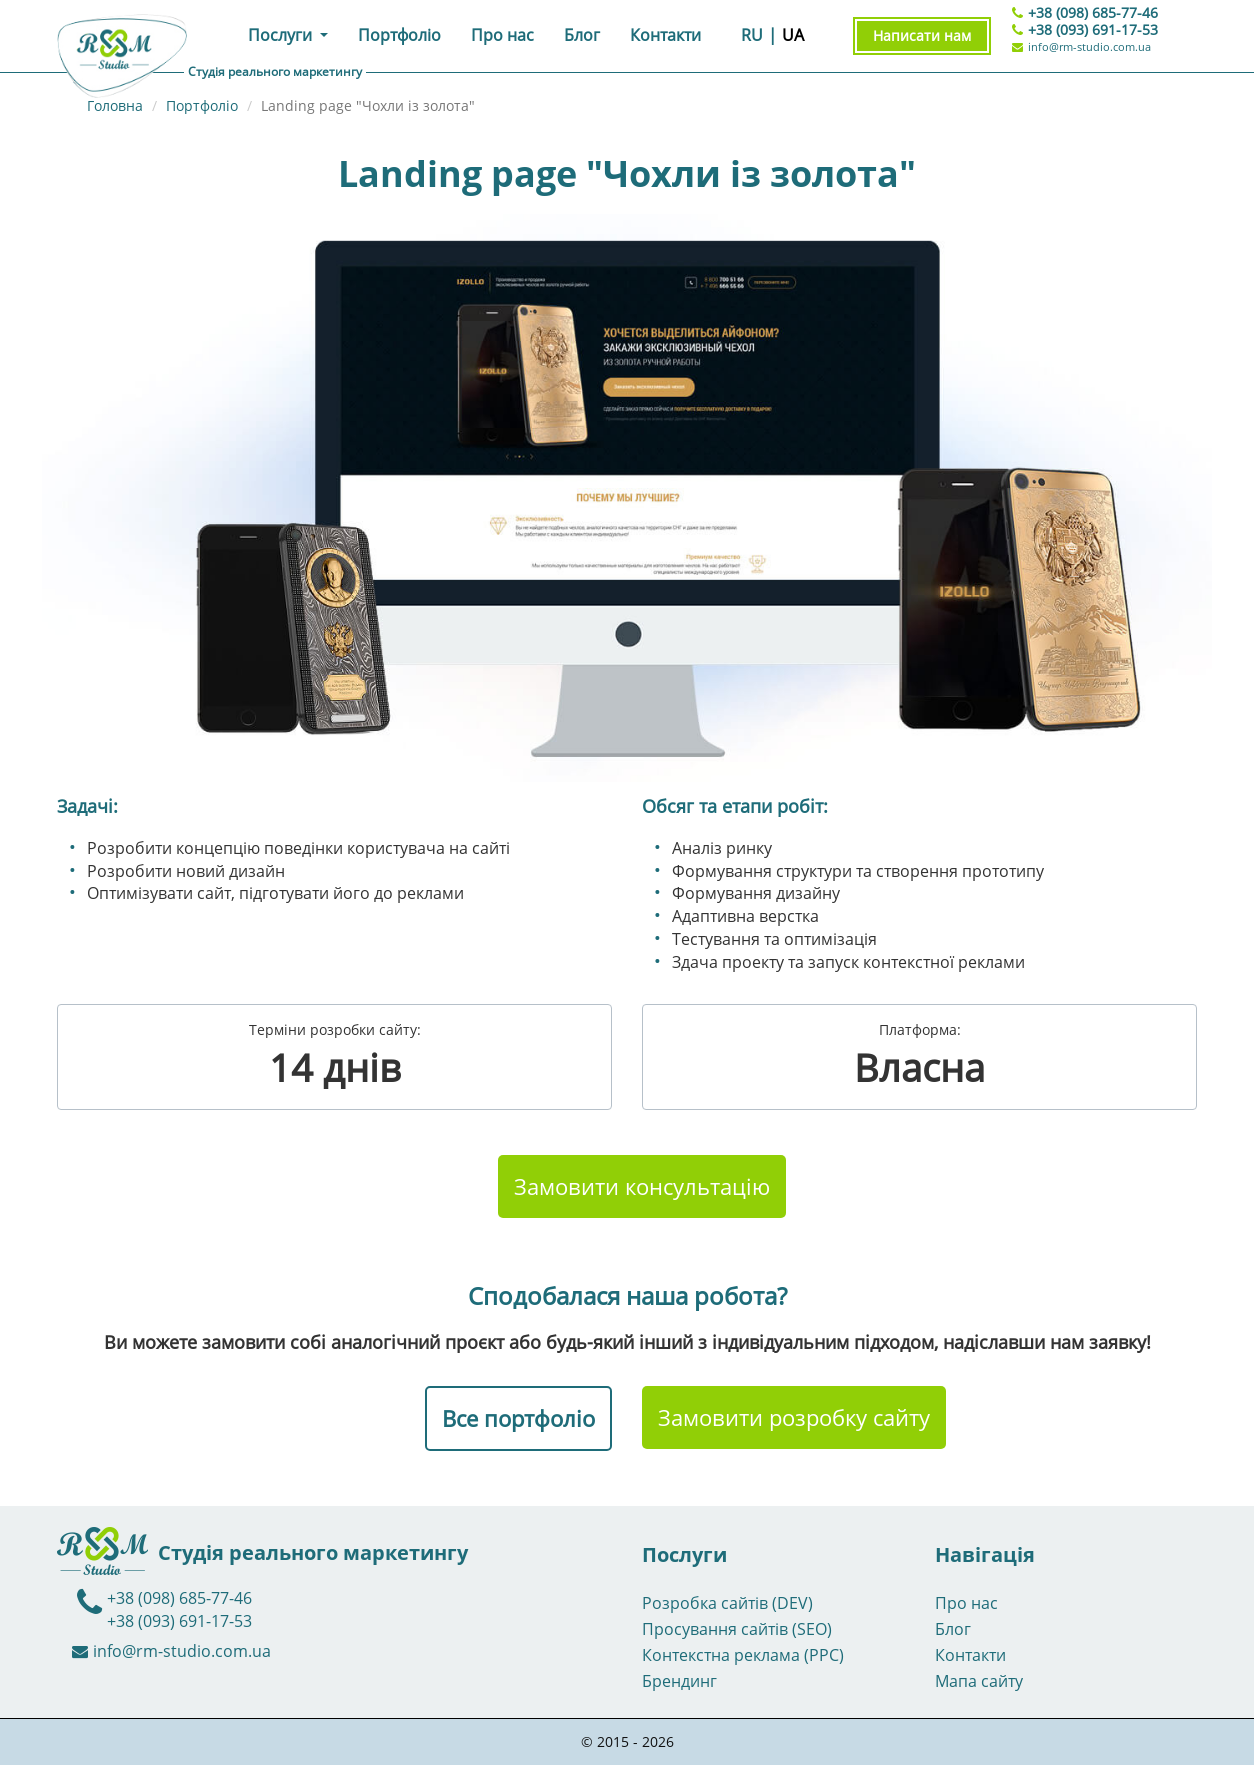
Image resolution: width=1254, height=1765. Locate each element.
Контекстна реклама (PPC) (743, 1655)
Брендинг (679, 1681)
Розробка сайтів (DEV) (727, 1603)
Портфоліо (399, 35)
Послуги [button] (282, 35)
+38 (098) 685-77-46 (1093, 12)
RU (752, 35)
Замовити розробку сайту (794, 1417)
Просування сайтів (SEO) (737, 1629)
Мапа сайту (979, 1681)
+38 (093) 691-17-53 (1093, 29)
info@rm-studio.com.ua (1081, 46)
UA (793, 35)
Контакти (665, 35)
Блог (582, 35)
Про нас (502, 35)
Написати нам (922, 35)
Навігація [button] (985, 1555)
